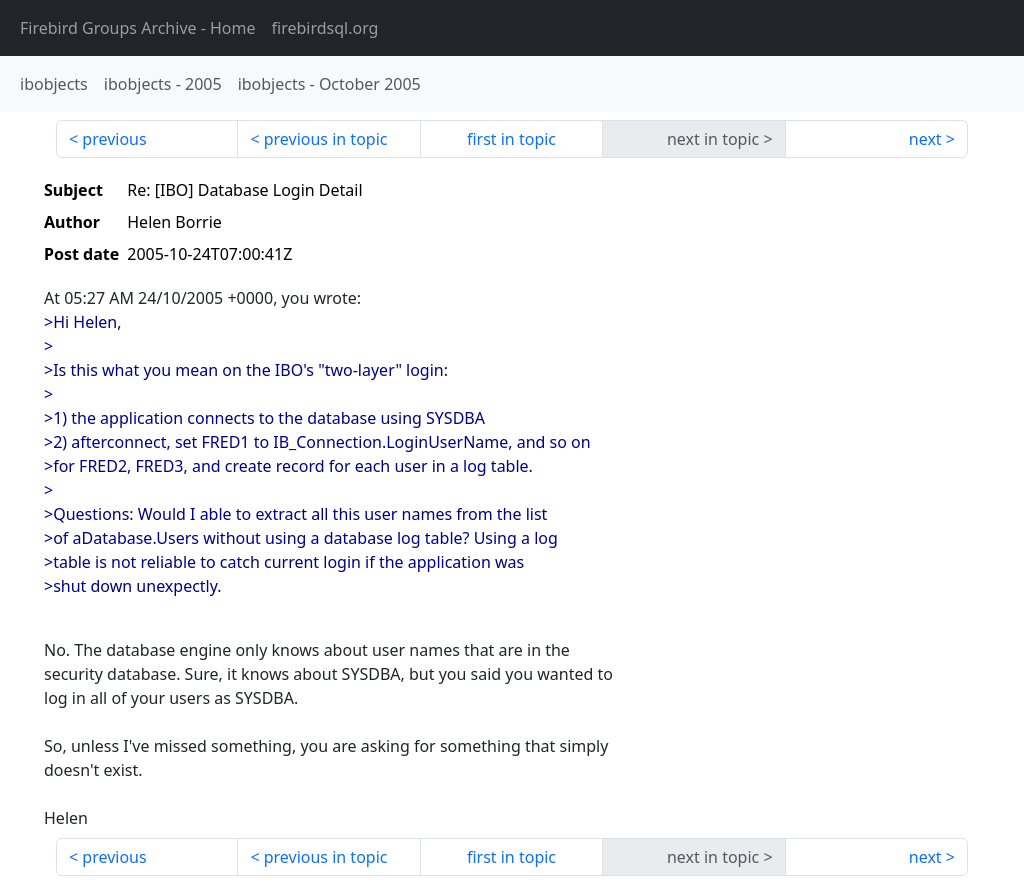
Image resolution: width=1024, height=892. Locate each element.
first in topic (511, 139)
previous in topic (326, 139)
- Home (138, 28)
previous (114, 139)
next (925, 139)
